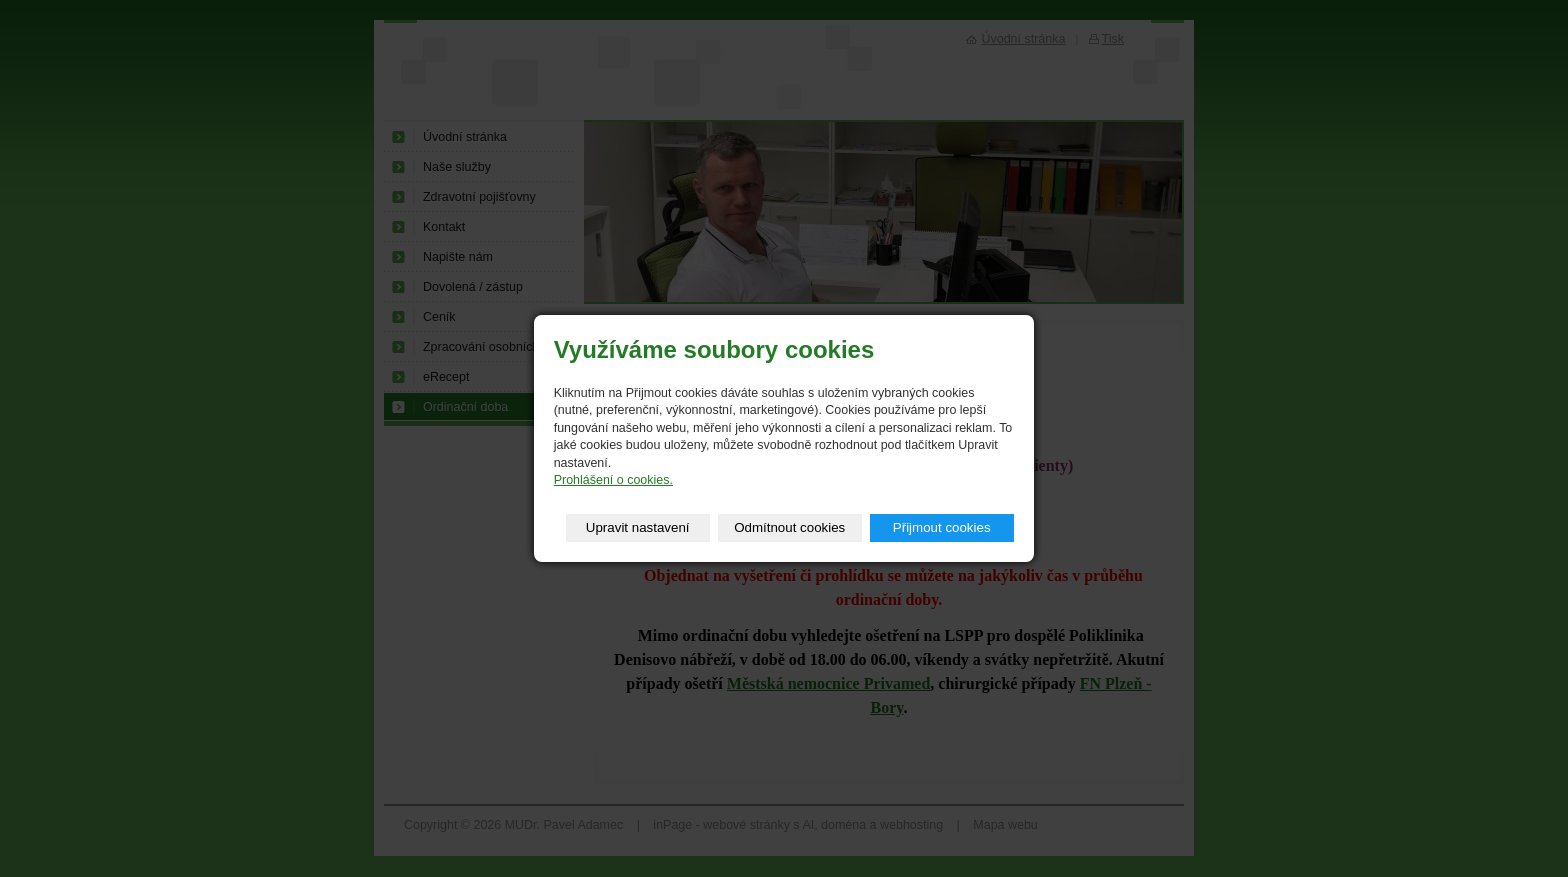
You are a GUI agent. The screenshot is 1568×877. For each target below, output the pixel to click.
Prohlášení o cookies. (613, 480)
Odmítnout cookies (789, 527)
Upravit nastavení (638, 527)
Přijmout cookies (942, 527)
